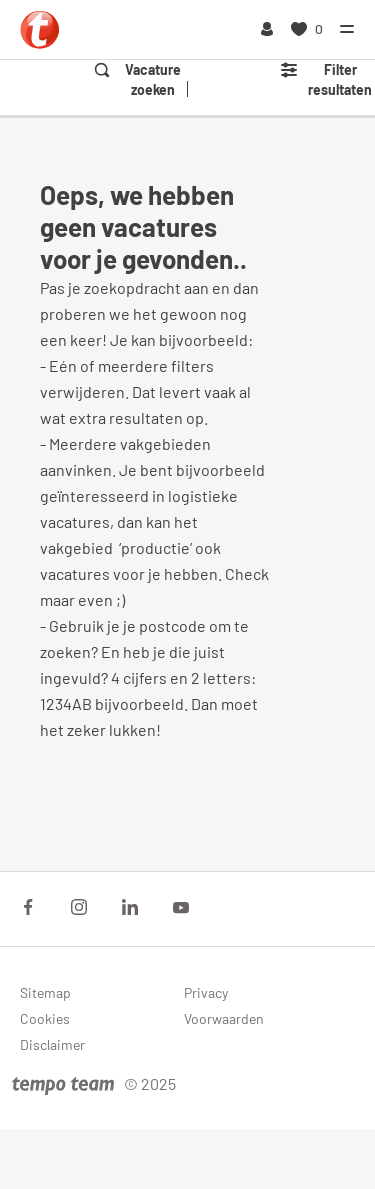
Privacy (206, 992)
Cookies (45, 1018)
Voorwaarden (224, 1018)
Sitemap (45, 992)
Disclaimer (52, 1044)
